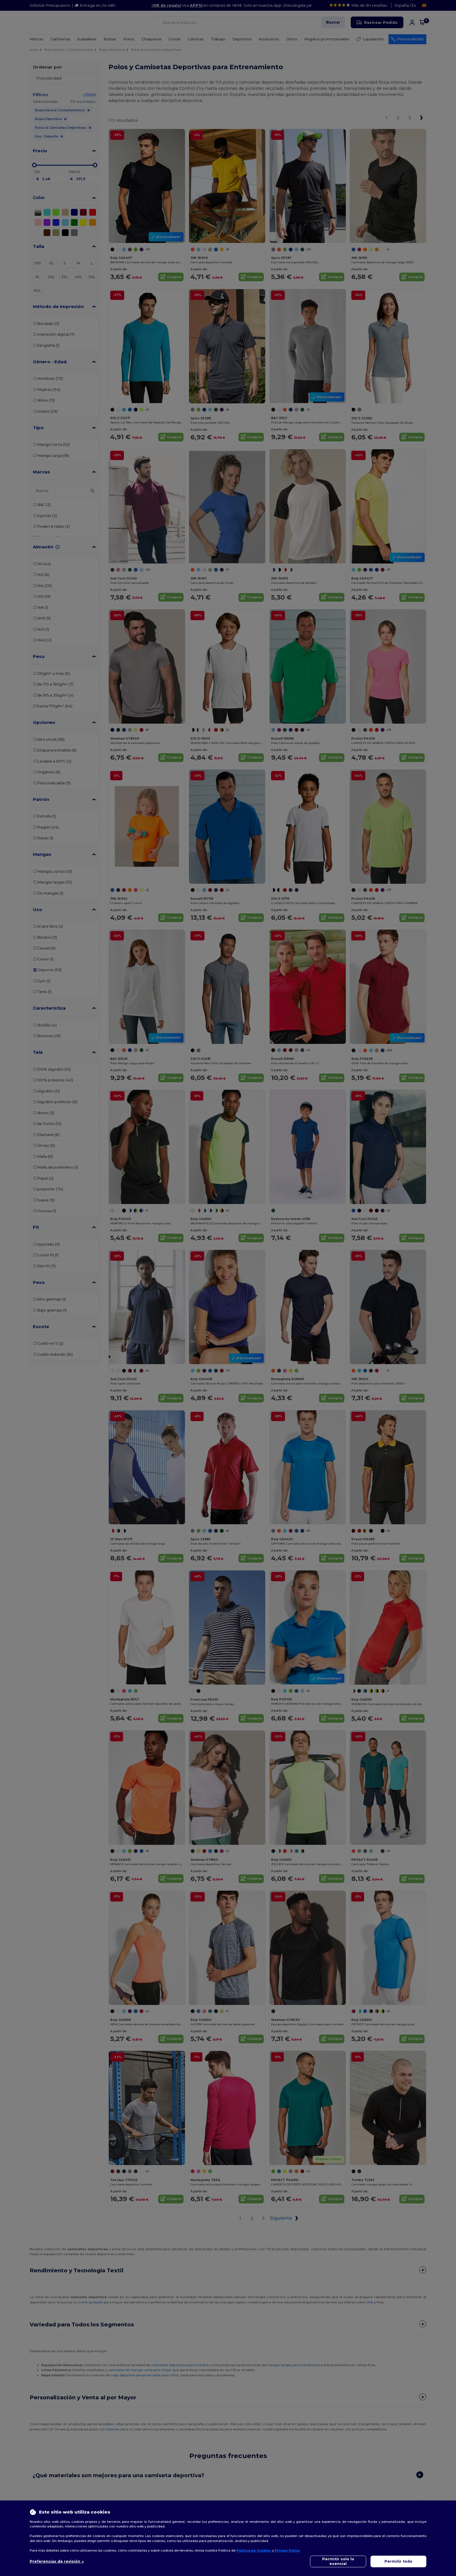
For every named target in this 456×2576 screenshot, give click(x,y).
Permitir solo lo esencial (338, 2561)
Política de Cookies (253, 2550)
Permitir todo (398, 2561)
